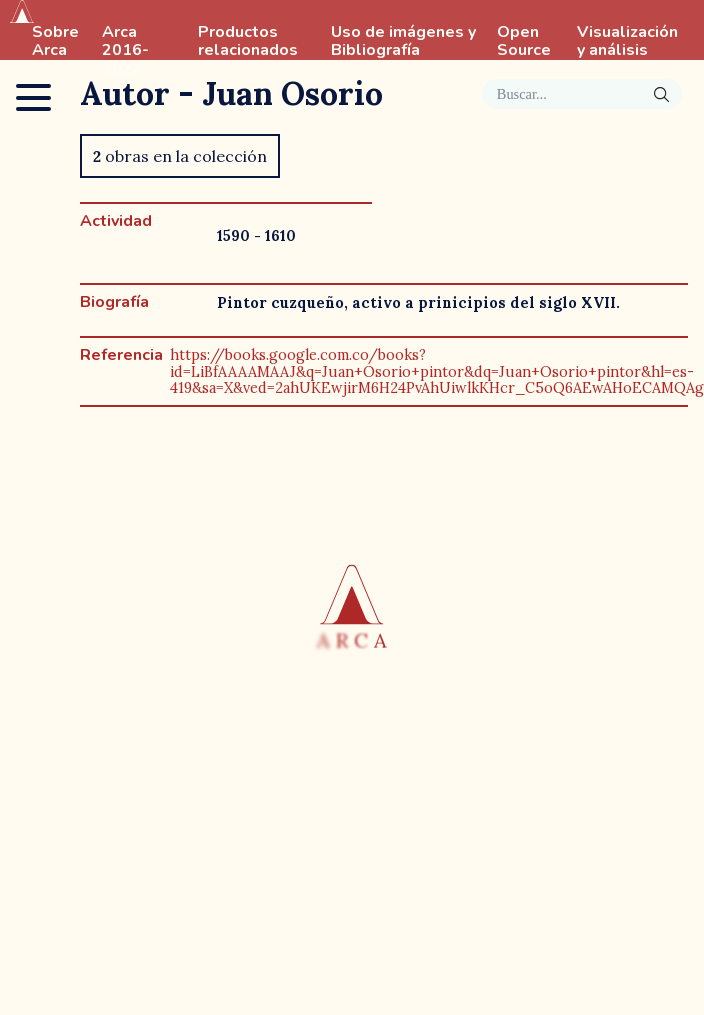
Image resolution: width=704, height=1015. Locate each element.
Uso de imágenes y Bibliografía (403, 42)
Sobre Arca (55, 42)
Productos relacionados (248, 42)
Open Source (524, 42)
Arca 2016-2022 (125, 51)
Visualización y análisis (627, 42)
